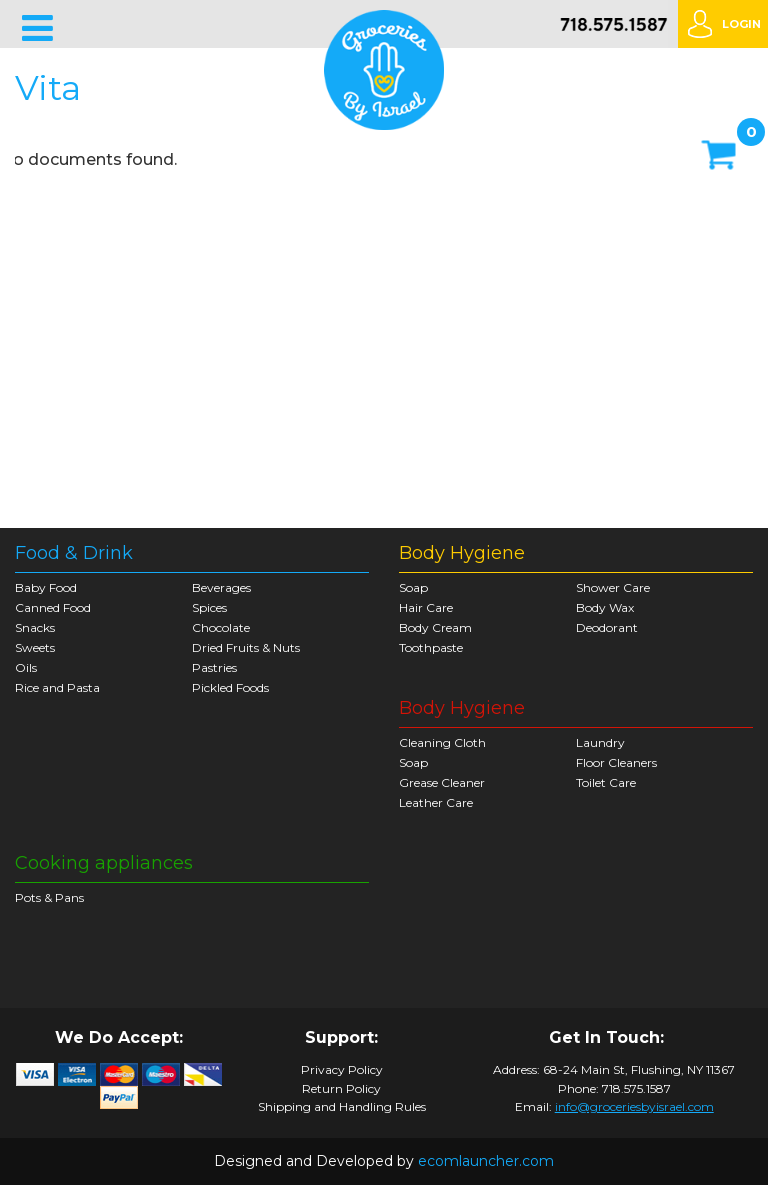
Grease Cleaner (442, 782)
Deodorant (607, 627)
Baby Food (46, 587)
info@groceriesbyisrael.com (634, 1106)
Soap (413, 587)
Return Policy (341, 1089)
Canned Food (53, 607)
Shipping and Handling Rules (342, 1107)
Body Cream (435, 627)
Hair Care (426, 607)
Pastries (214, 667)
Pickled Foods (230, 687)
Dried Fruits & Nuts (246, 647)
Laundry (600, 742)
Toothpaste (431, 647)
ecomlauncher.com (486, 1161)
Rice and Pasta (57, 687)
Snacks (35, 627)
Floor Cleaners (616, 762)
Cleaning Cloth (442, 742)
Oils (26, 667)
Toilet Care (606, 782)
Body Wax (605, 607)
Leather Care (436, 802)
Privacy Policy (342, 1070)
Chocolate (221, 627)
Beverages (221, 587)
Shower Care (613, 587)
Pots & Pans (49, 897)
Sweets (35, 647)
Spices (209, 607)
